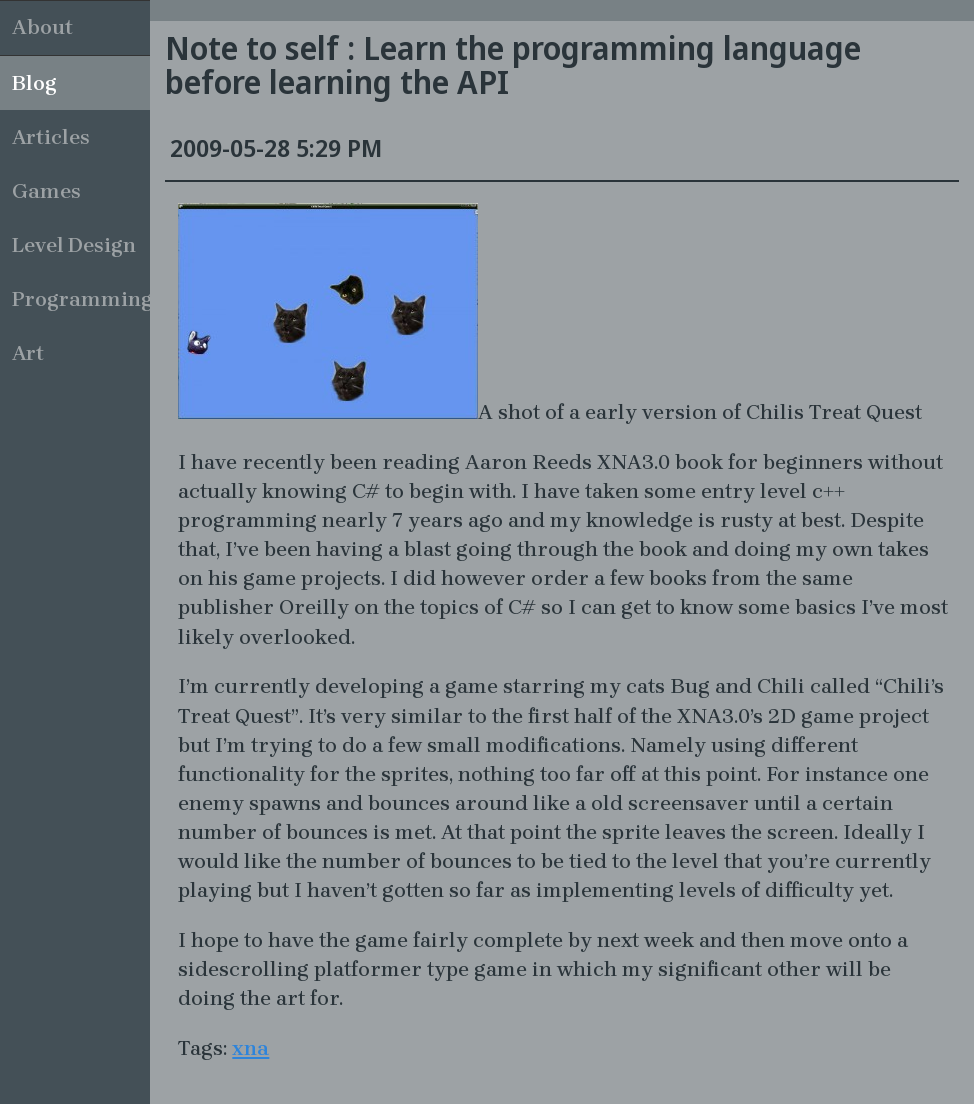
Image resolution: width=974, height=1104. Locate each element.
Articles (51, 137)
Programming (81, 299)
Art (28, 353)
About (42, 27)
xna (250, 1048)
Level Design (74, 245)
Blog (34, 83)
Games (46, 191)
